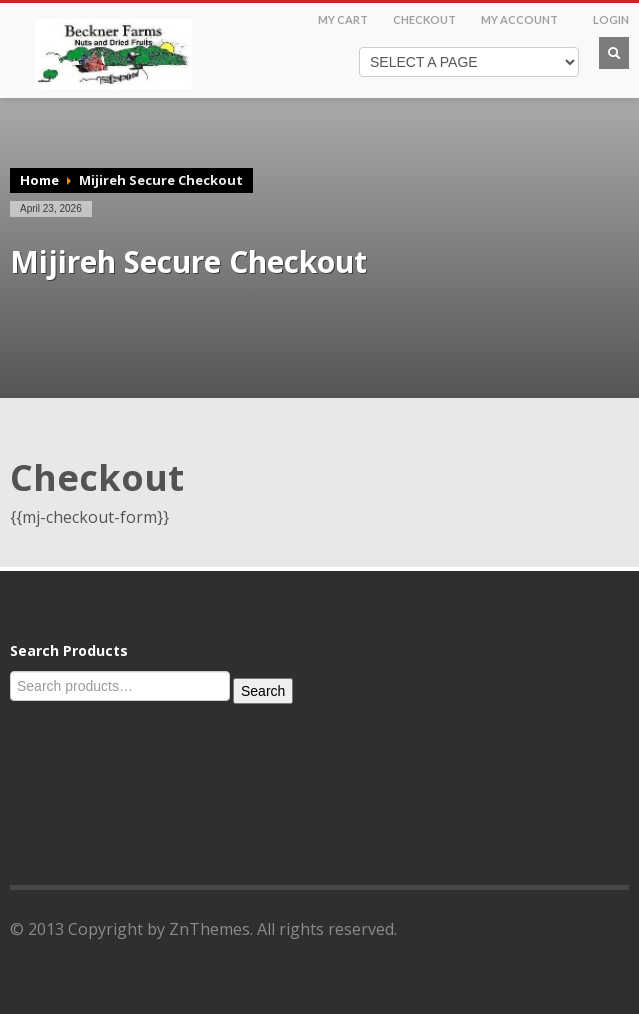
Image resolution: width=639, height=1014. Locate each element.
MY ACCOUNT (519, 19)
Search (263, 691)
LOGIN (611, 19)
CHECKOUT (424, 19)
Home (39, 180)
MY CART (343, 19)
